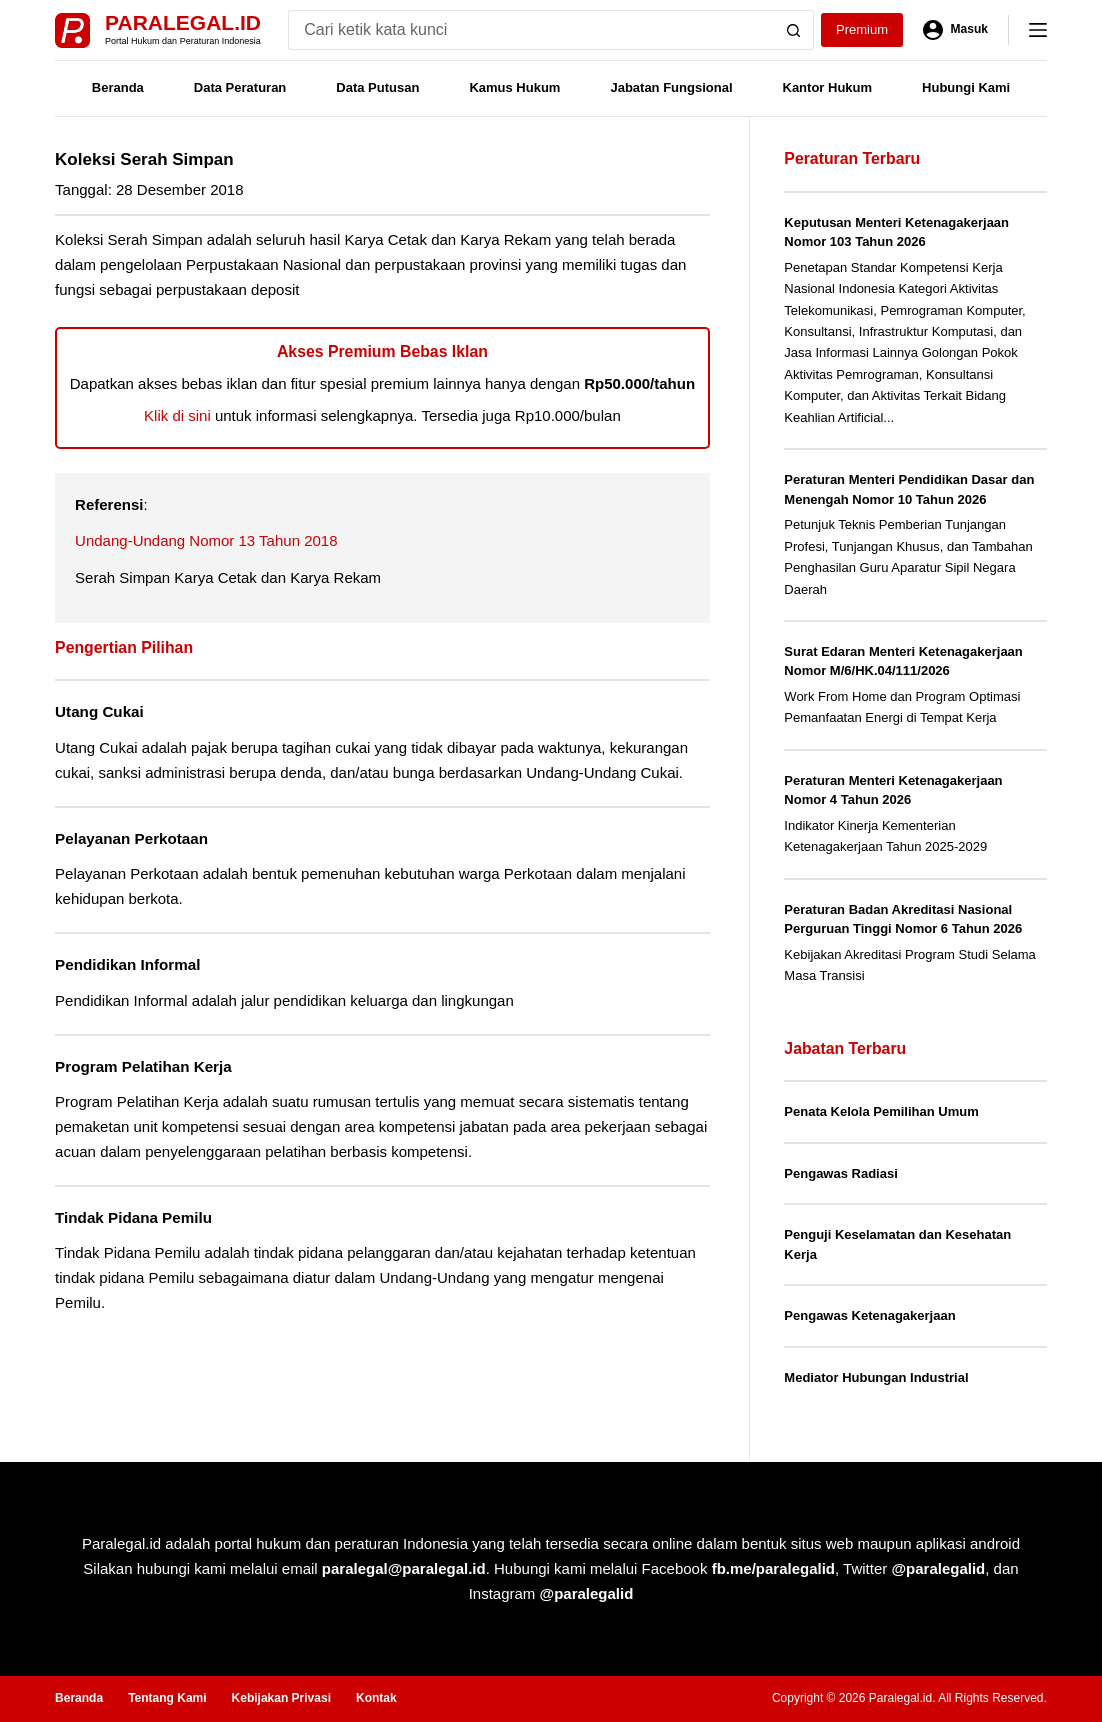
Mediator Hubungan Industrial (876, 1377)
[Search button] (794, 30)
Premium (862, 29)
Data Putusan (377, 87)
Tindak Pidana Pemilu (133, 1217)
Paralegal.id (183, 22)
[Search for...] (530, 30)
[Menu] (1038, 30)
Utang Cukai (99, 711)
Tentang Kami (167, 1698)
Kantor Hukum (828, 87)
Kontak (376, 1698)
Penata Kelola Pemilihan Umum (881, 1111)
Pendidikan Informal (127, 964)
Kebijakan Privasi (281, 1698)
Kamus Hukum (514, 87)
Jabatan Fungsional (671, 87)
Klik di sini (177, 415)
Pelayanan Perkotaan (131, 838)
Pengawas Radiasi (840, 1173)
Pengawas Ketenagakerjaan (869, 1315)
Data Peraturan (240, 87)
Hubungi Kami (966, 87)
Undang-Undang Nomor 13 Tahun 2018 (206, 540)
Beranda (118, 87)
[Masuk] (955, 30)
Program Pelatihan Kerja (143, 1066)
